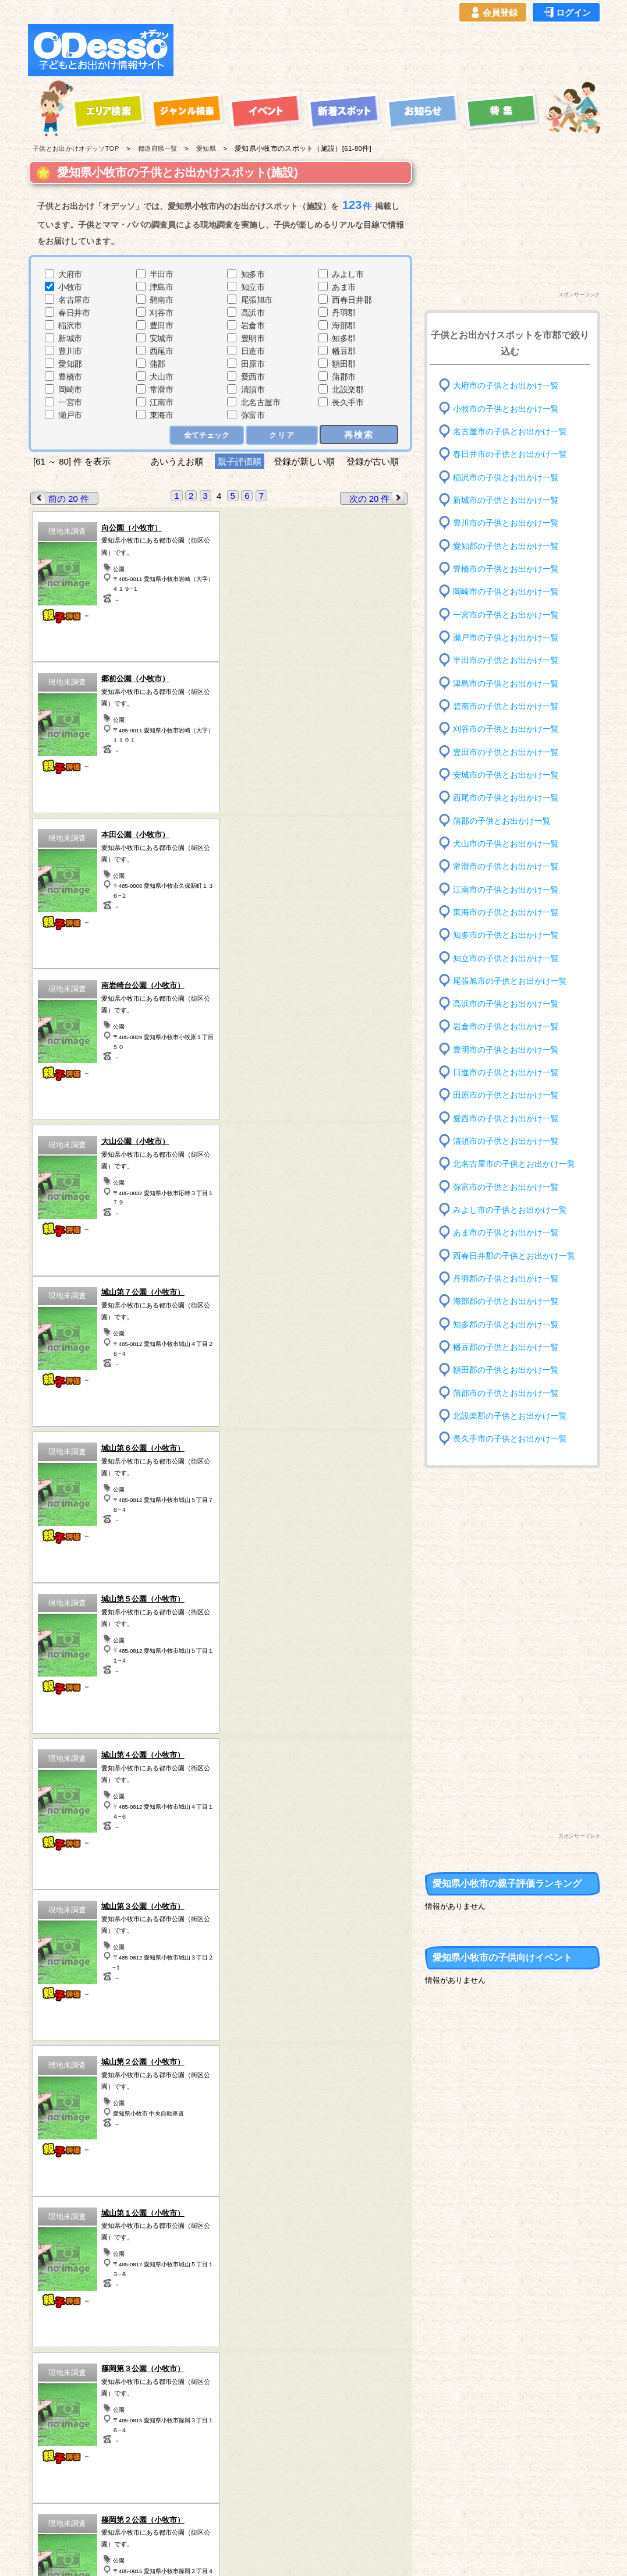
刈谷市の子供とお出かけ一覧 (506, 729)
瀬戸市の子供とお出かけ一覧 (506, 637)
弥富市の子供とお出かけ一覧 (506, 1186)
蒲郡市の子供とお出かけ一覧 (506, 1392)
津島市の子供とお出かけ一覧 (506, 683)
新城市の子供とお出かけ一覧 (506, 500)
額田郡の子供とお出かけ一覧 (506, 1370)
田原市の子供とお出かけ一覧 (506, 1095)
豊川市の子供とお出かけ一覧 (506, 523)
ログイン (566, 13)
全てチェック (206, 435)
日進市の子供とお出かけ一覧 (506, 1072)
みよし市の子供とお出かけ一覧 (510, 1210)
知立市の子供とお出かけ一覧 (506, 958)
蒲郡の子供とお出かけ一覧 (502, 820)
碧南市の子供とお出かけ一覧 (506, 706)
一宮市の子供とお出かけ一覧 (506, 614)
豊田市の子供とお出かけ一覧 (506, 751)
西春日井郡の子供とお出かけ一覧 (514, 1255)
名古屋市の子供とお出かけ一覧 (510, 431)
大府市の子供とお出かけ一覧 (506, 385)
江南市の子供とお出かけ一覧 (506, 889)
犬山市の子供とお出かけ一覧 (506, 843)
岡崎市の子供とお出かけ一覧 (506, 591)
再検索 (359, 435)
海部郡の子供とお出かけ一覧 (506, 1301)
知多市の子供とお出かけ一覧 (506, 935)
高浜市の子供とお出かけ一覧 (506, 1004)
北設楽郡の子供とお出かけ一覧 (510, 1416)
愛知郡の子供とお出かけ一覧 (506, 545)
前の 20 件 (60, 498)
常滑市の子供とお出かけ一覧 (506, 866)
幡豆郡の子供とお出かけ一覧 (506, 1347)
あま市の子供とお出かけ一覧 (506, 1232)
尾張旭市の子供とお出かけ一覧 (510, 981)
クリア (282, 435)
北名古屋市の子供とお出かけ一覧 (514, 1164)
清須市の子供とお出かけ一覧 (506, 1141)
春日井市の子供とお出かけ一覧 (510, 454)
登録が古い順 (373, 461)
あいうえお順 (177, 461)
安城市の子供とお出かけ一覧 (506, 775)
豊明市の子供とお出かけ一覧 (506, 1050)
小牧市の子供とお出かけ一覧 (506, 408)
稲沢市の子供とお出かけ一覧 (506, 477)
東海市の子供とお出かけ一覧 (506, 912)
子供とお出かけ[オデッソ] (265, 2553)
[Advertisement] (390, 50)
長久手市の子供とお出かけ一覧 (510, 1438)
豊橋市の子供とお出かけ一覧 (506, 569)
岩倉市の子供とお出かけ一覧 (506, 1026)
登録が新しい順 (304, 461)
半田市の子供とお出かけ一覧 (506, 660)
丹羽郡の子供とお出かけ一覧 (506, 1278)
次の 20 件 (378, 498)
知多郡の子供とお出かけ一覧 (506, 1324)
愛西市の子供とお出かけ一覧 (506, 1118)
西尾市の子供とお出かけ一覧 (506, 797)
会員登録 (493, 13)
